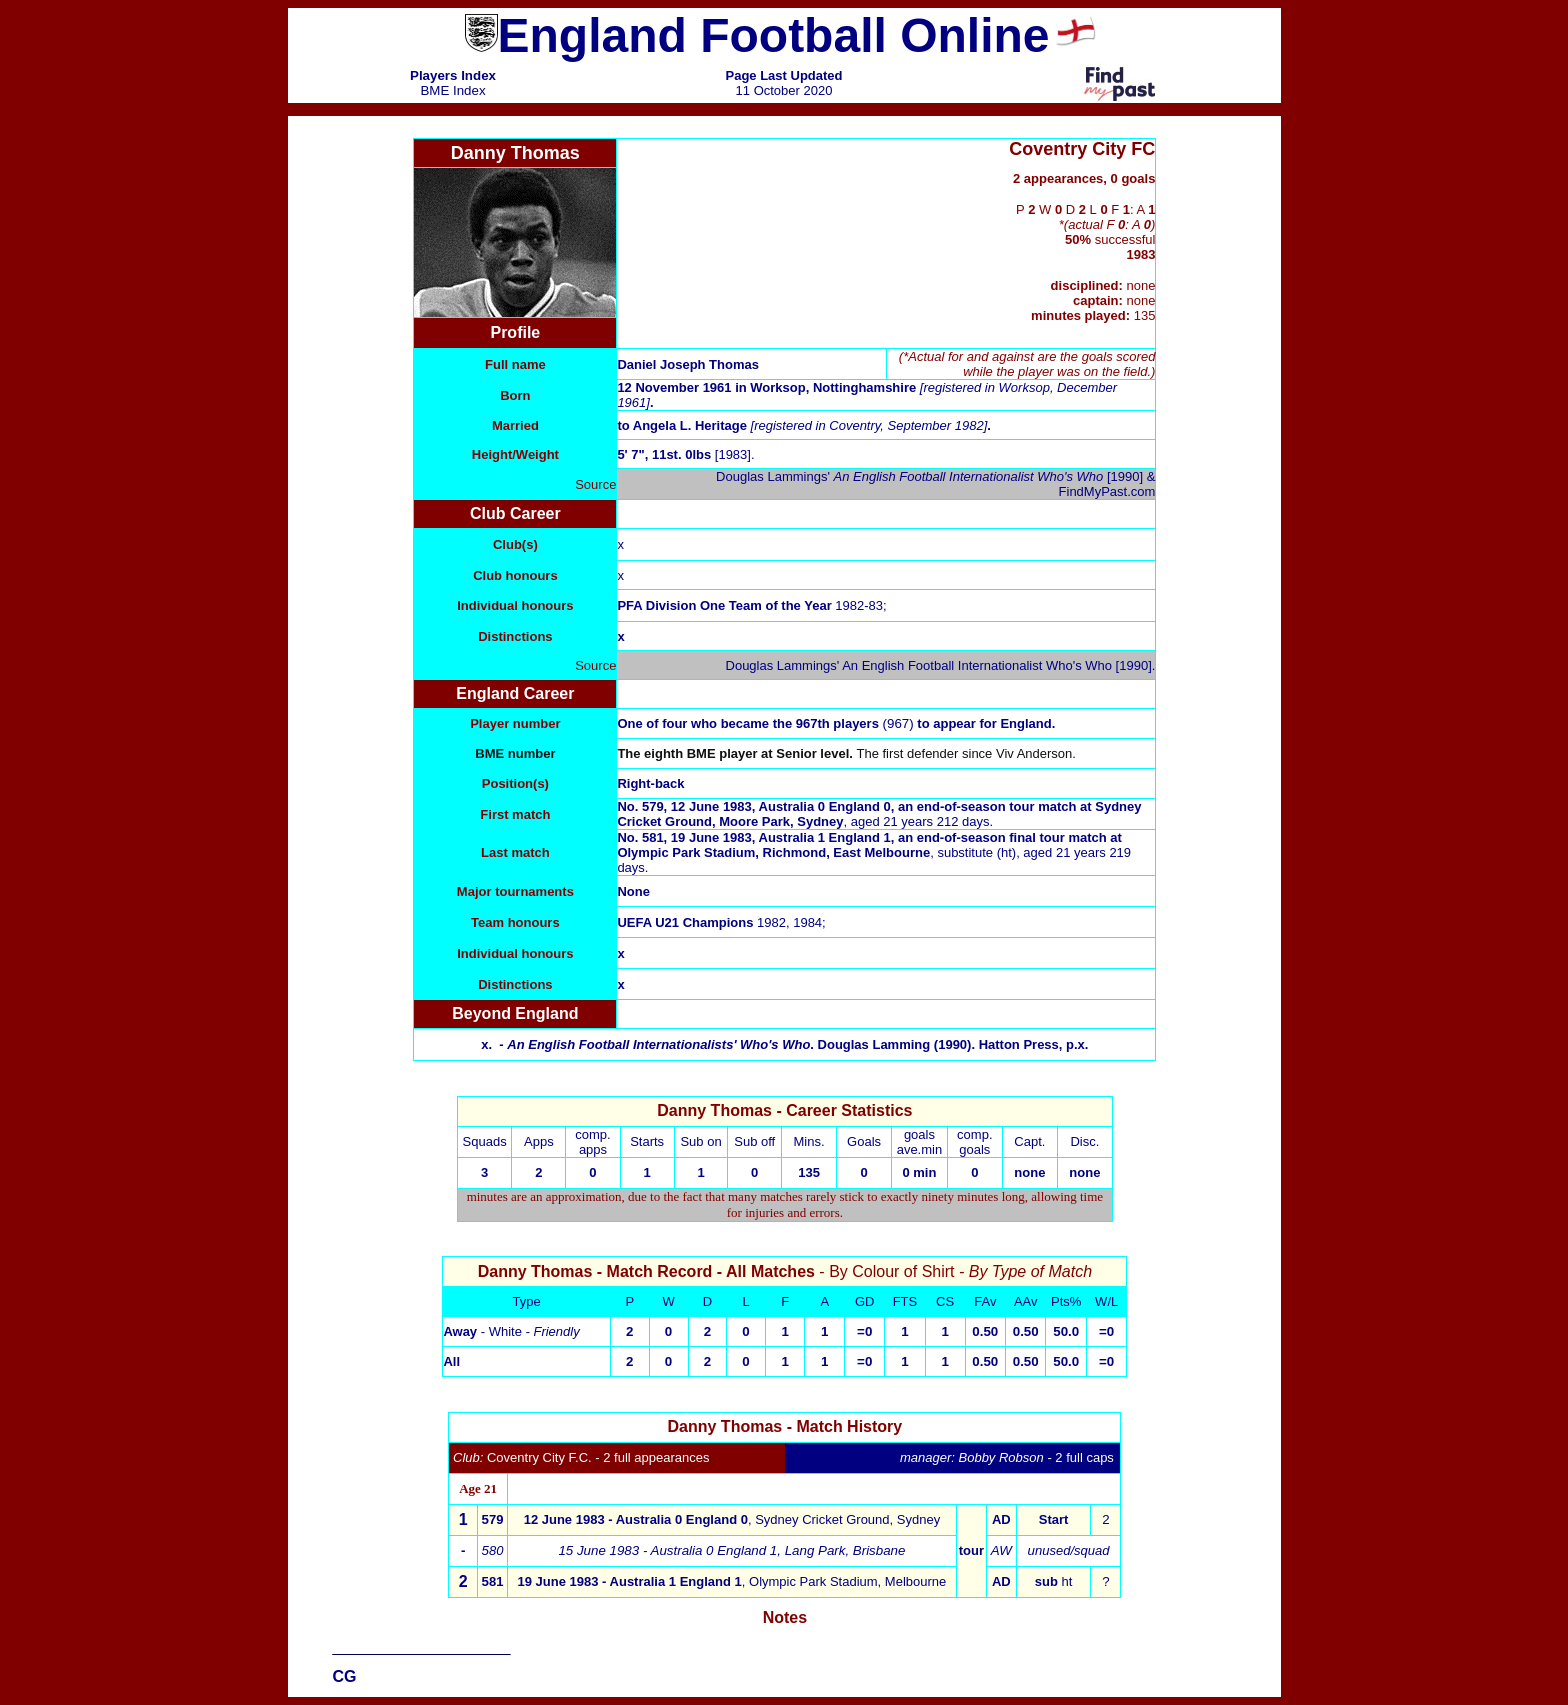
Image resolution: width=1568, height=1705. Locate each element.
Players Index (453, 75)
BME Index (452, 90)
